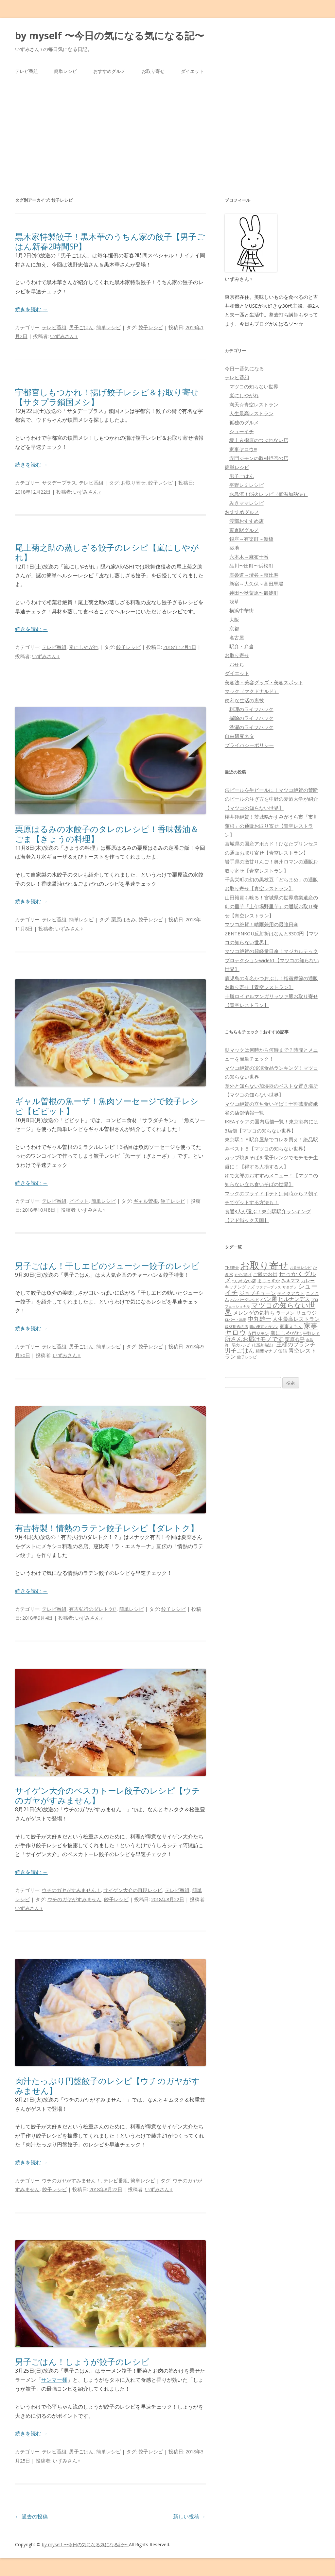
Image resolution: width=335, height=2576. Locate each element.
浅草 (234, 601)
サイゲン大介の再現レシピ (132, 1890)
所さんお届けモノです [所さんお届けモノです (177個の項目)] (254, 1339)
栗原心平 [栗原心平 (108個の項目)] (295, 1339)
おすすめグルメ (109, 71)
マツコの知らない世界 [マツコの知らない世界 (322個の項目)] (270, 1308)
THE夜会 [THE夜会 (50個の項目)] (232, 1267)
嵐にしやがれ (83, 647)
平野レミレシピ (246, 485)
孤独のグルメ (244, 422)
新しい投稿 (189, 2516)
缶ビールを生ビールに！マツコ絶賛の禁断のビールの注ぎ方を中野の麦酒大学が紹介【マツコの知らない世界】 (271, 799)
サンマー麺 (54, 2379)
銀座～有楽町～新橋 (251, 539)
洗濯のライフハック (251, 727)
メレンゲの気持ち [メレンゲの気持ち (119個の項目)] (254, 1312)
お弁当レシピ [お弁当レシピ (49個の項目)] (300, 1267)
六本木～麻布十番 (249, 557)
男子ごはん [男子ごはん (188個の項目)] (239, 1350)
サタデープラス (59, 482)
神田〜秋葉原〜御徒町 (253, 592)
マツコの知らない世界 (253, 386)
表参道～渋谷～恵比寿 (253, 574)
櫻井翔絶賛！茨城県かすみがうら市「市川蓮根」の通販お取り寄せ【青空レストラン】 (271, 825)
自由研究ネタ (239, 736)
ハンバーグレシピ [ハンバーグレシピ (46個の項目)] (244, 1299)
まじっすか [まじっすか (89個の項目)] (268, 1280)
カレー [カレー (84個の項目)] (308, 1280)
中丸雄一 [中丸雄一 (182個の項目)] (259, 1318)
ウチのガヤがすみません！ (71, 1890)
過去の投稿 (31, 2516)
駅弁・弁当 (241, 646)
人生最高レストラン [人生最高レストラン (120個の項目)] (296, 1318)
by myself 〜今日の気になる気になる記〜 (109, 35)
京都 (234, 628)
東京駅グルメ (244, 530)
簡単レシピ (65, 71)
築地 (234, 547)
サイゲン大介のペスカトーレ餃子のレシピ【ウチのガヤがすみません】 (107, 1795)
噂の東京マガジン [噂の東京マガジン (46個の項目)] (264, 1326)
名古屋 (236, 637)
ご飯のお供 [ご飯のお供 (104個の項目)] (265, 1274)
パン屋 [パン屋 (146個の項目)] (268, 1299)
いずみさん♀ (64, 336)
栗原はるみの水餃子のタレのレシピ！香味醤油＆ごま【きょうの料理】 (107, 833)
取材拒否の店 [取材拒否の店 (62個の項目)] (236, 1326)
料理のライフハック (251, 709)
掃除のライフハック (251, 718)
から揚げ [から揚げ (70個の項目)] (243, 1274)
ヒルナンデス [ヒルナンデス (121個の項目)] (294, 1299)
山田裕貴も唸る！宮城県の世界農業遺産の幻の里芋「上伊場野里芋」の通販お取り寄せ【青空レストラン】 (271, 906)
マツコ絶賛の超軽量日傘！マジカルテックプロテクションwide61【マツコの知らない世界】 (272, 960)
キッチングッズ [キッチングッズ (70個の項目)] (240, 1287)
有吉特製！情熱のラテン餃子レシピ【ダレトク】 (107, 1527)
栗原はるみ (123, 919)
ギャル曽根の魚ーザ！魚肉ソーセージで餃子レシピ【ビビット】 (107, 1105)
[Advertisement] (167, 129)
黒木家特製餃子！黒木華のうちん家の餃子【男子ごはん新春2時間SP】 (110, 241)
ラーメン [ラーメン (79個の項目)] (285, 1313)
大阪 (234, 619)
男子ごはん (81, 327)
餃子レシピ (150, 327)
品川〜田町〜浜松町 (251, 565)
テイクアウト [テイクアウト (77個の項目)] (291, 1293)
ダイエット (192, 71)
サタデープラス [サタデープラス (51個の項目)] (268, 1287)
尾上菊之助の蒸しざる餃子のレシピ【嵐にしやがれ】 (107, 552)
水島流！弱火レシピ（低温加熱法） (268, 494)
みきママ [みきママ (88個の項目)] (290, 1280)
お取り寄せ (153, 71)
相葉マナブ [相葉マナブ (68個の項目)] (266, 1351)
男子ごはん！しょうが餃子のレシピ (82, 2361)
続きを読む (31, 309)
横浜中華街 (241, 610)
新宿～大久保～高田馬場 (256, 583)
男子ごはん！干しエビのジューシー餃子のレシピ (107, 1265)
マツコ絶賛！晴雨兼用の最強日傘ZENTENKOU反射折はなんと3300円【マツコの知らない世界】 (272, 933)
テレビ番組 (26, 71)
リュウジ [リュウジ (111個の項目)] (306, 1312)
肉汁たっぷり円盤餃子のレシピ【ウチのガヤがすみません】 (107, 2085)
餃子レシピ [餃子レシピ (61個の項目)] (247, 1357)
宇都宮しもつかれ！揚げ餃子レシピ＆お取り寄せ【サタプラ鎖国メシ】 (107, 396)
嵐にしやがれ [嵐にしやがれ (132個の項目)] (286, 1333)
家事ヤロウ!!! (243, 449)
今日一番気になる (244, 368)
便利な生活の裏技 (244, 700)
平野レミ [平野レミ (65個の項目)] (311, 1333)
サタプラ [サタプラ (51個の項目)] (289, 1287)
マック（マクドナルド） (252, 691)
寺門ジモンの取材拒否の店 (258, 458)
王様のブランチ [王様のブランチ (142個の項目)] (295, 1344)
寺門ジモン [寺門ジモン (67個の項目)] (258, 1333)
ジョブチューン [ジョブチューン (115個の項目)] (257, 1293)
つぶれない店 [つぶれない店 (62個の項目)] (244, 1281)
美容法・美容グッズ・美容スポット (264, 682)
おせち (236, 664)
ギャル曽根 (145, 1201)
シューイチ (241, 431)
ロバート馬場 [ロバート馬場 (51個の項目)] (235, 1319)
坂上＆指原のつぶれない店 (258, 440)
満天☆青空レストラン (253, 404)
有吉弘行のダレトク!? (92, 1609)
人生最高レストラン (251, 413)
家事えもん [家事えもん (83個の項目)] (291, 1326)
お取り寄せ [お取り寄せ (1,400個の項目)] (264, 1265)
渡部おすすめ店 (246, 521)
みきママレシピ (246, 503)
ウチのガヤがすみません (74, 1899)
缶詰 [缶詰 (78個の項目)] (282, 1351)
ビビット (79, 1201)
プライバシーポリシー (249, 745)
